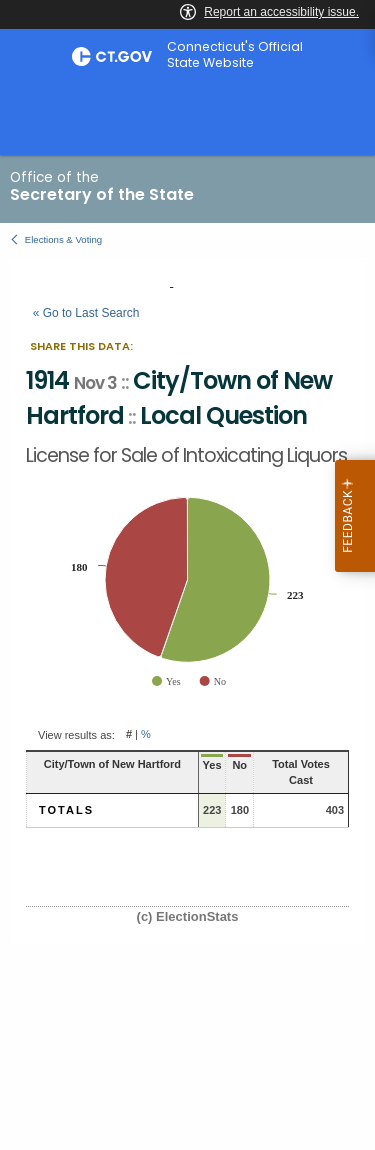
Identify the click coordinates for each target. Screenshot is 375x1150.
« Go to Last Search (86, 313)
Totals (66, 810)
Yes (212, 765)
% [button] (146, 735)
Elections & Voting (63, 239)
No (239, 765)
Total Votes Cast (301, 772)
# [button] (129, 735)
